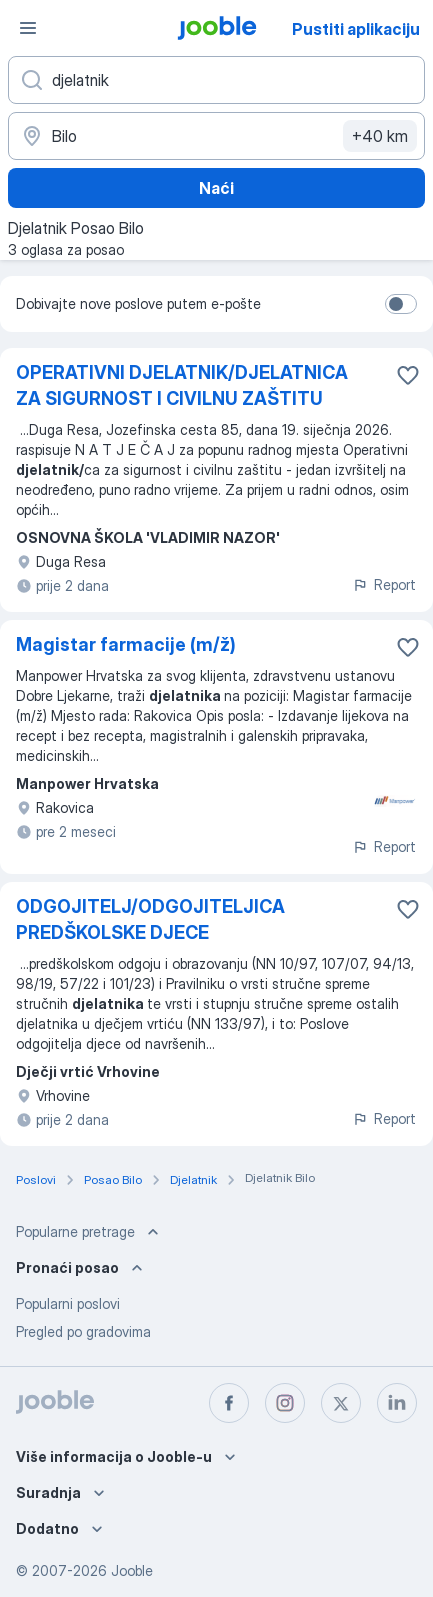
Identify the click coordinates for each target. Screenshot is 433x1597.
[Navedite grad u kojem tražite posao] (216, 136)
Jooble (132, 1570)
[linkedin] (397, 1403)
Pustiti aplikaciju (356, 29)
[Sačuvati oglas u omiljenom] (408, 375)
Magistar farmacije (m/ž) (126, 644)
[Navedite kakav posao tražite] (216, 80)
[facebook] (229, 1403)
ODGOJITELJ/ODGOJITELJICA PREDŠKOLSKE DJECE (150, 919)
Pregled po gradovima (83, 1331)
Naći (216, 188)
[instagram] (285, 1403)
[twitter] (341, 1403)
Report (384, 584)
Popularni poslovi (68, 1303)
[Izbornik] (28, 28)
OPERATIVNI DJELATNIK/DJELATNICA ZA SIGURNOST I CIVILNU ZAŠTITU (182, 385)
